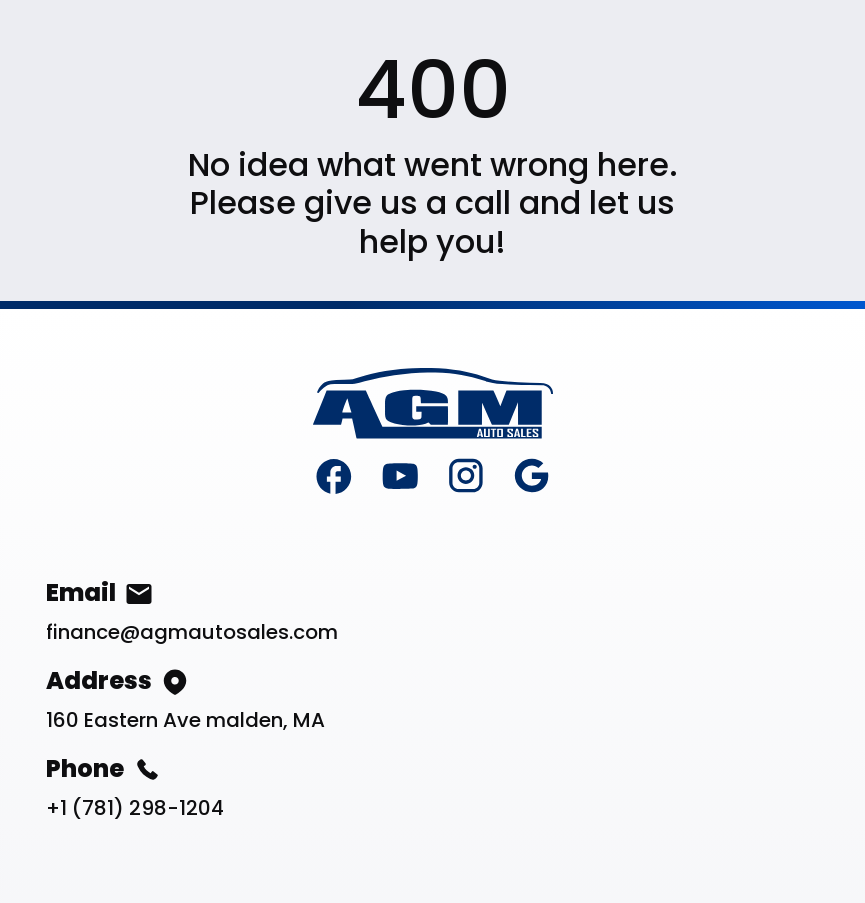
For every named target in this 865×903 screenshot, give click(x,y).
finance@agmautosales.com (192, 632)
